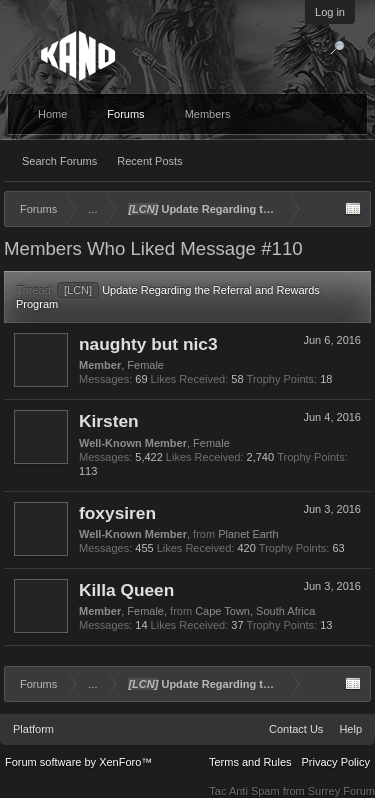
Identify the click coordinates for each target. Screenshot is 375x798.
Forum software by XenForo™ (78, 762)
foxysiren (117, 513)
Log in (330, 12)
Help (350, 729)
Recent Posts (149, 161)
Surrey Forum (341, 791)
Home (52, 114)
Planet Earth (248, 534)
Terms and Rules (250, 762)
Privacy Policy (336, 762)
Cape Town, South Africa (255, 611)
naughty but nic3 (148, 344)
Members (208, 114)
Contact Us (296, 729)
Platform (33, 729)
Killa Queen (126, 590)
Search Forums (59, 161)
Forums (125, 114)
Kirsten (109, 421)
